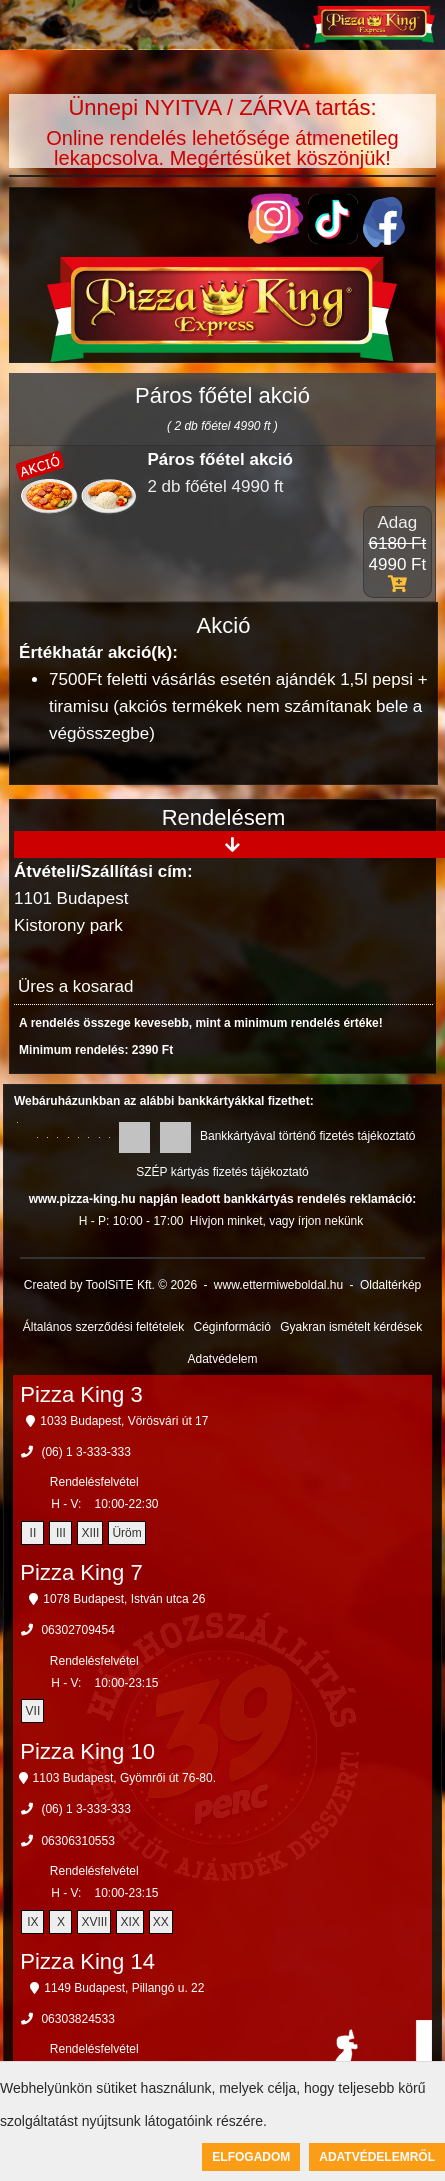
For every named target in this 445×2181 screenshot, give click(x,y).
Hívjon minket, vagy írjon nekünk (276, 1221)
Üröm (126, 1533)
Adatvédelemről (377, 2157)
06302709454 (77, 1630)
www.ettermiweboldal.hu (278, 1285)
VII (33, 1711)
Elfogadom (251, 2157)
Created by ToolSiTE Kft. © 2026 (110, 1285)
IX (32, 1922)
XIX (129, 1922)
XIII (90, 1533)
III (61, 1533)
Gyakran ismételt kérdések (351, 1327)
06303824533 (77, 2019)
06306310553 (77, 1841)
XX (161, 1922)
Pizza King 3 (81, 1394)
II (33, 1533)
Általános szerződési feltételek (103, 1327)
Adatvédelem (222, 1359)
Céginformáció (231, 1327)
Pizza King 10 (87, 1751)
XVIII (94, 1922)
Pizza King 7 (81, 1572)
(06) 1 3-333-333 (85, 1452)
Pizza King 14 (87, 1961)
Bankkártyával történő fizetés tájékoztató (307, 1136)
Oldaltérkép (390, 1285)
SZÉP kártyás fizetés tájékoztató (222, 1172)
